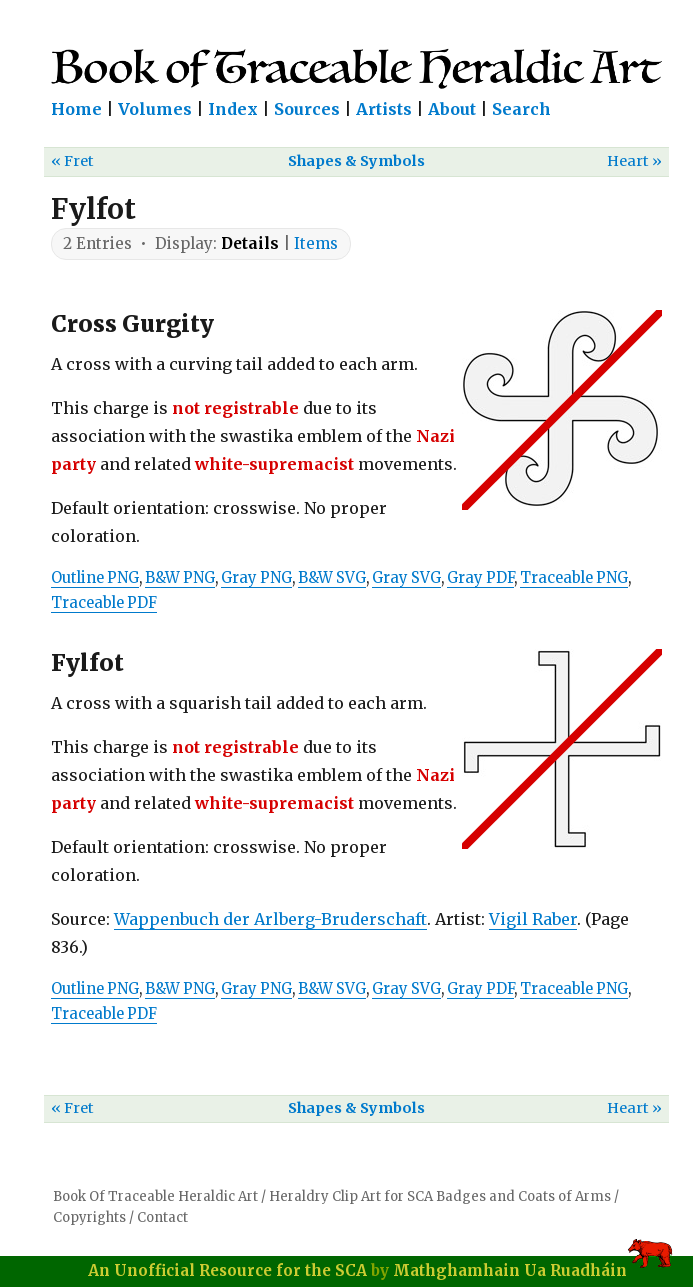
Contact (162, 1217)
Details (250, 243)
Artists (384, 109)
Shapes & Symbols (356, 161)
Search (521, 109)
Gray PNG (256, 578)
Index (233, 109)
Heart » (634, 161)
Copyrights (89, 1217)
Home (76, 109)
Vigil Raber (533, 919)
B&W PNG (180, 578)
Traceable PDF (104, 603)
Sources (307, 109)
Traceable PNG (574, 578)
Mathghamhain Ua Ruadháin (510, 1270)
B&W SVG (332, 578)
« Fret (72, 161)
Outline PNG (95, 578)
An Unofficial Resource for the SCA (227, 1270)
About (452, 109)
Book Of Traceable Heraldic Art (155, 1196)
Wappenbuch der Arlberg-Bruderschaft (270, 919)
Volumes (155, 109)
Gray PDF (480, 578)
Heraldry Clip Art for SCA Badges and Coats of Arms (440, 1196)
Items (316, 243)
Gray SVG (406, 578)
